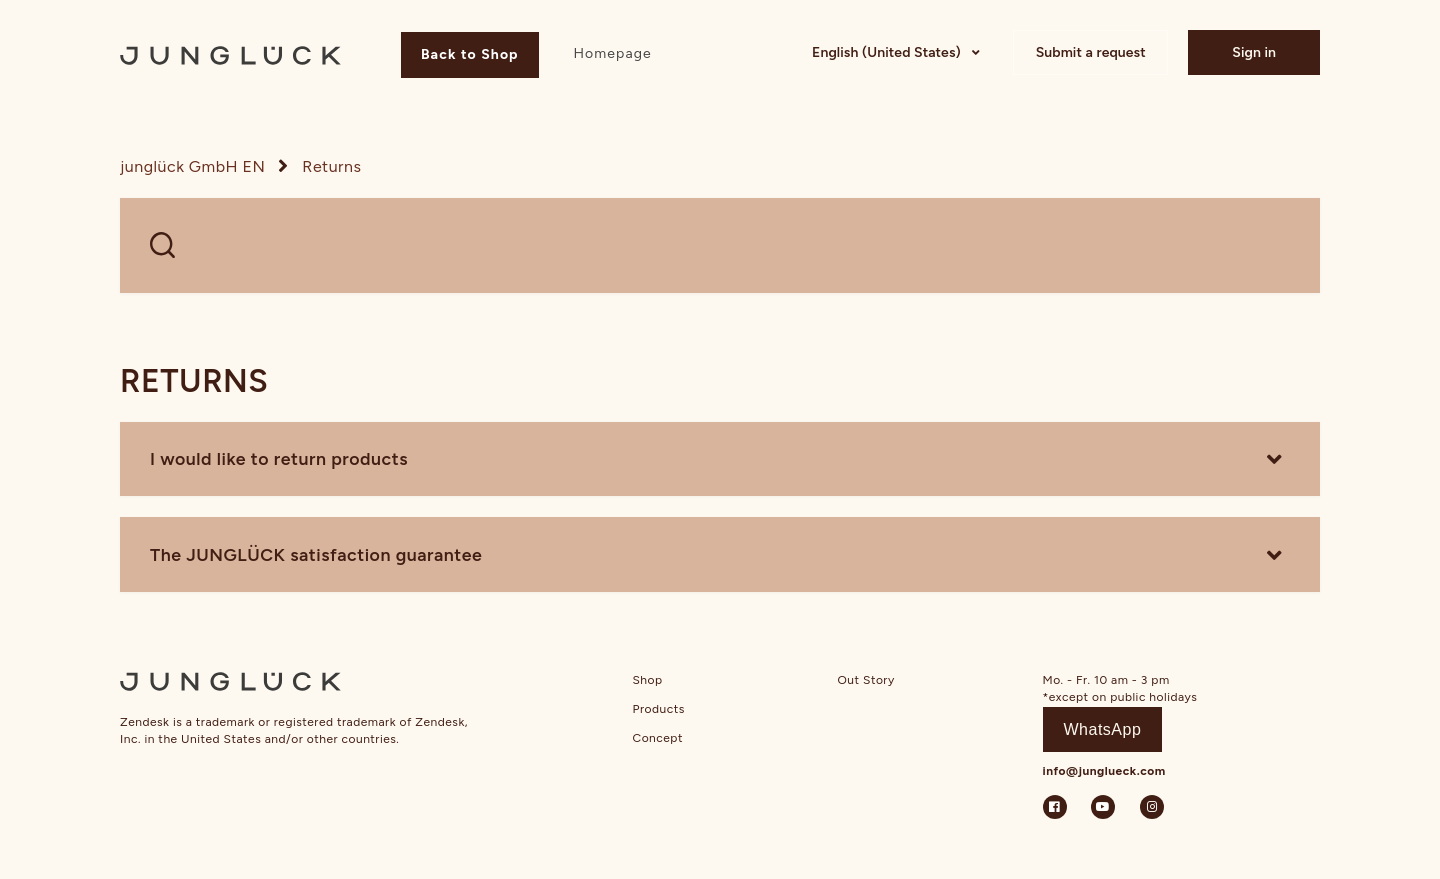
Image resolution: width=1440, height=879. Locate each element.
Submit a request (1091, 52)
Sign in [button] (1254, 52)
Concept (658, 738)
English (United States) (888, 52)
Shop (648, 680)
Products (659, 709)
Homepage (612, 53)
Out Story (866, 680)
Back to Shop (470, 54)
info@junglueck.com (1104, 771)
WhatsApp (1103, 729)
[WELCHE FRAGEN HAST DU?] (720, 245)
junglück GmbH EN (192, 166)
